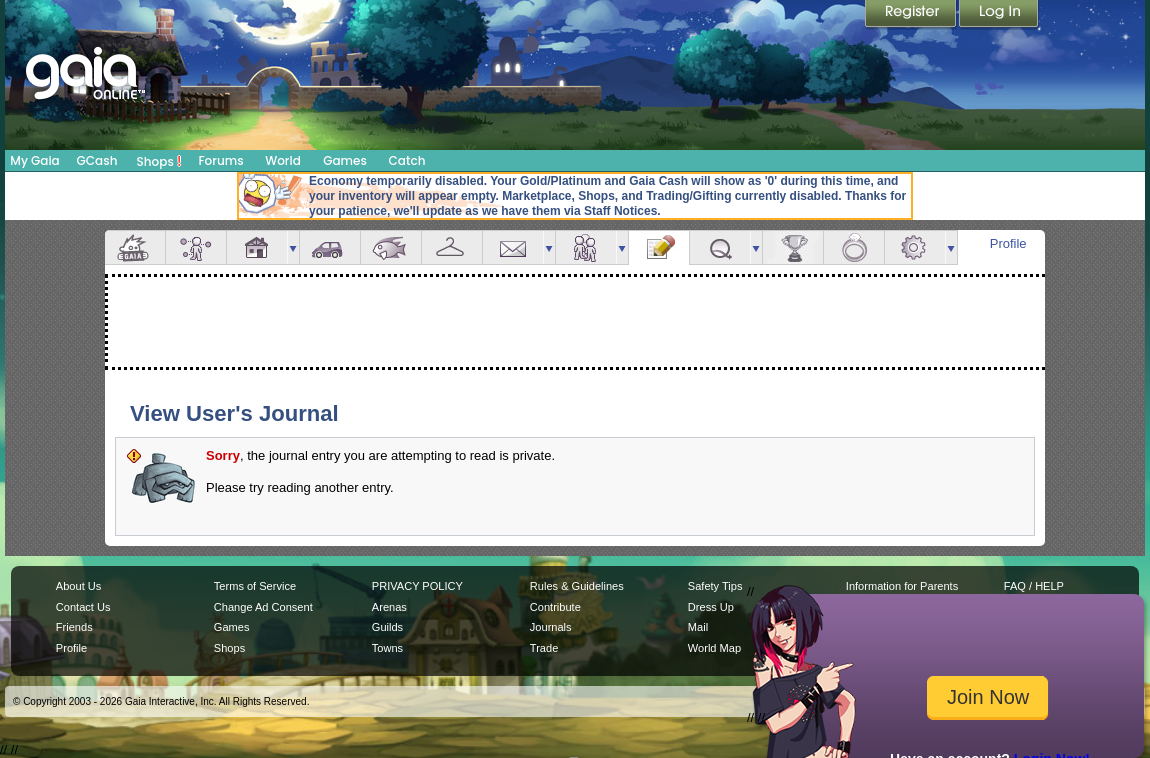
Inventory (452, 247)
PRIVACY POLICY (417, 586)
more (293, 247)
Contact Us (83, 607)
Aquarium (391, 247)
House (257, 247)
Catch (407, 160)
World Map (714, 648)
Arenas (389, 607)
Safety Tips (715, 586)
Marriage (854, 247)
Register (912, 15)
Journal (659, 247)
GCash (97, 160)
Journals (551, 627)
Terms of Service (255, 586)
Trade (544, 648)
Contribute (555, 607)
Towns (387, 648)
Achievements (793, 247)
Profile (1008, 243)
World (283, 160)
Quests (720, 247)
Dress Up (711, 607)
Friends (586, 247)
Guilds (387, 627)
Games (345, 160)
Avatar (196, 247)
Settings (915, 247)
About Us (78, 586)
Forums (220, 160)
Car (330, 247)
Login (999, 15)
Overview (135, 247)
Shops (159, 161)
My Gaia (34, 160)
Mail (513, 247)
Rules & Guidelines (577, 586)
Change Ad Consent (263, 607)
